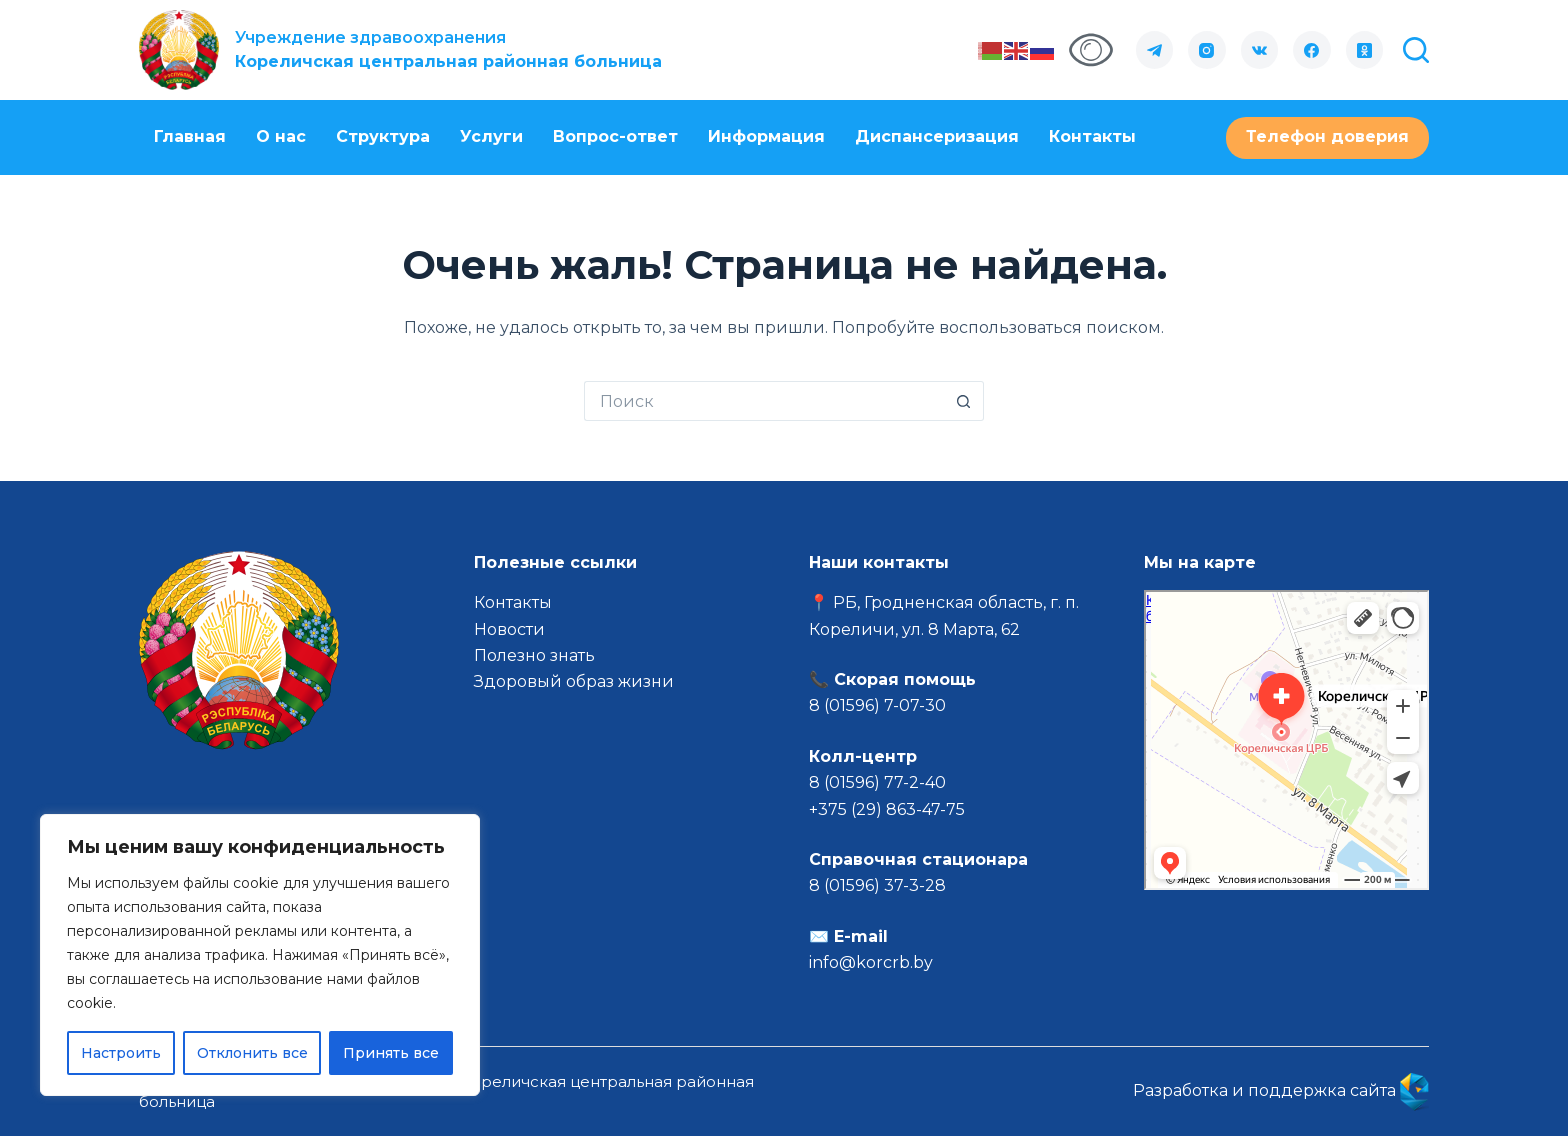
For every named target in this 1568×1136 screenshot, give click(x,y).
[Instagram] (1207, 50)
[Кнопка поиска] (964, 401)
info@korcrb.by (871, 962)
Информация (766, 136)
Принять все (391, 1053)
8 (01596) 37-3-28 (877, 885)
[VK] (1260, 50)
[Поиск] (1416, 50)
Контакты (1092, 136)
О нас (281, 136)
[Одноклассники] (1365, 50)
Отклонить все (252, 1053)
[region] (260, 955)
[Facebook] (1312, 50)
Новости (509, 629)
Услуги (491, 136)
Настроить (121, 1053)
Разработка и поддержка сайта (1281, 1090)
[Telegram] (1155, 50)
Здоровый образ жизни (574, 681)
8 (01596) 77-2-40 (877, 782)
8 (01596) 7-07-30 (879, 705)
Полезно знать (534, 655)
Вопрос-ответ (615, 136)
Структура (383, 136)
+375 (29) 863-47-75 (887, 809)
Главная (190, 136)
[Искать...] (764, 401)
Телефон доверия (1327, 136)
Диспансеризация (937, 136)
